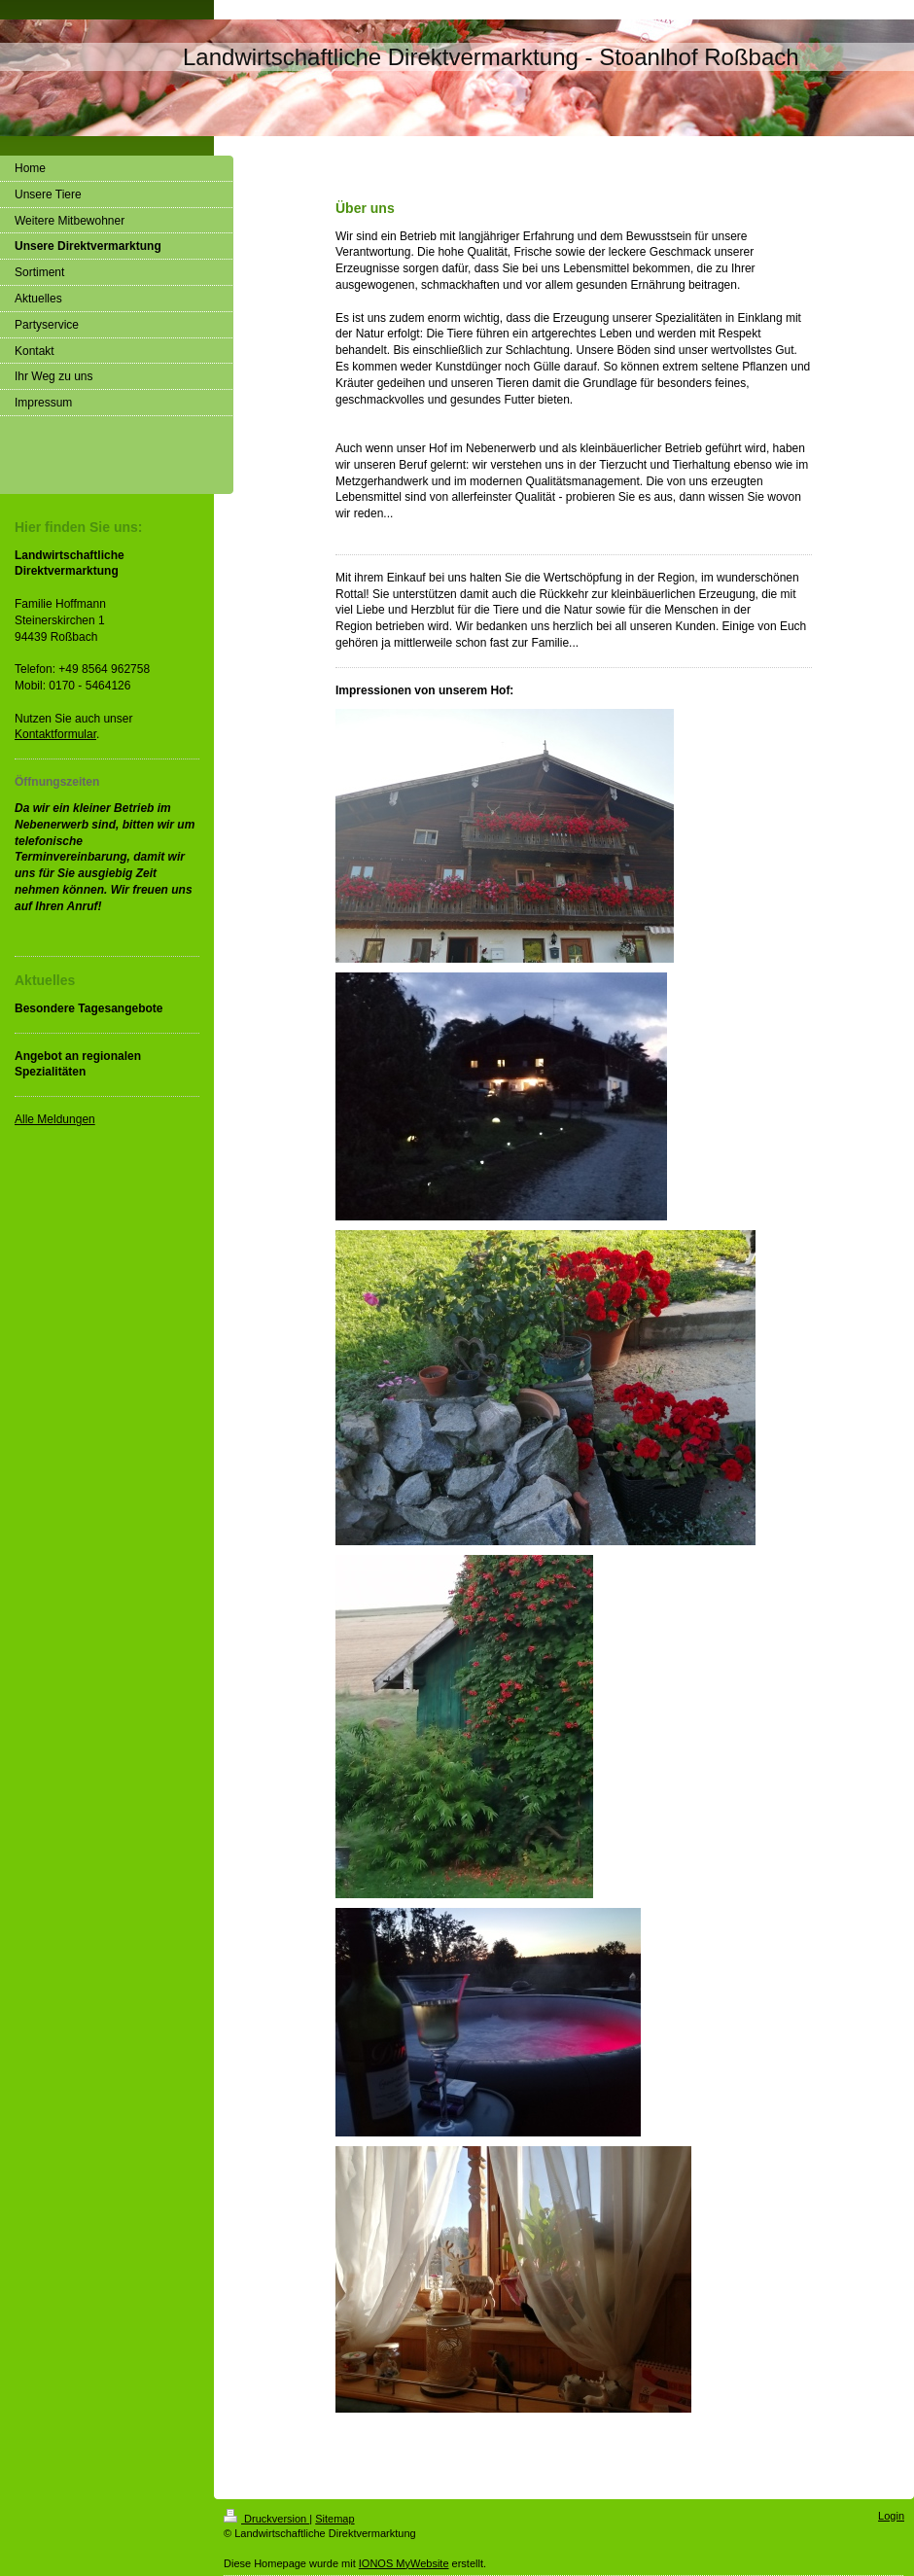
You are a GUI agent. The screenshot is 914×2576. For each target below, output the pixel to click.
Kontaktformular (55, 734)
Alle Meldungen (55, 1119)
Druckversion (266, 2518)
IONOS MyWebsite (404, 2563)
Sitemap (334, 2518)
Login (891, 2516)
